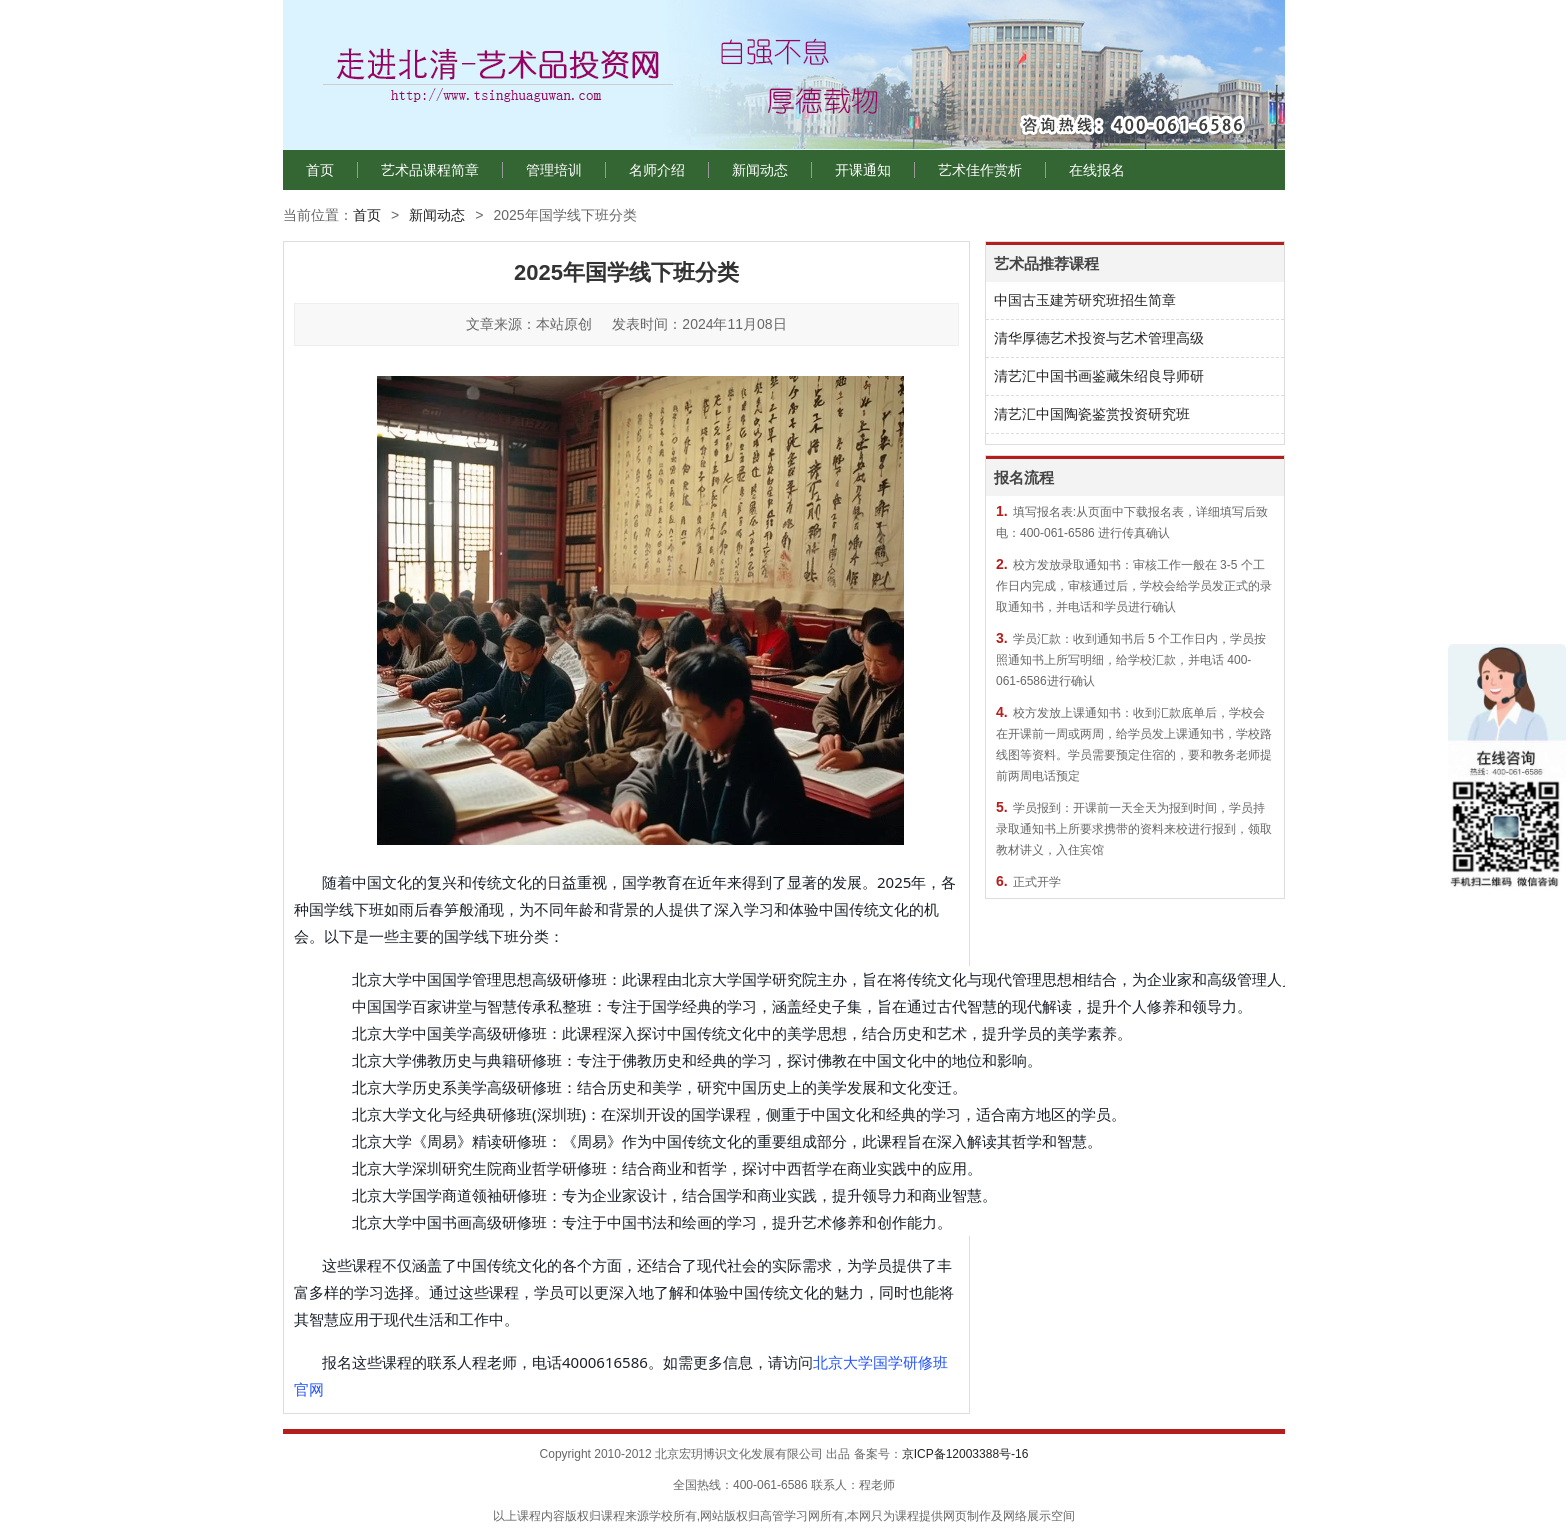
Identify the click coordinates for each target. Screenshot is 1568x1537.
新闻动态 (760, 170)
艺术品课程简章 (430, 170)
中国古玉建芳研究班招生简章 (1085, 300)
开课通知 (863, 170)
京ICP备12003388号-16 (965, 1454)
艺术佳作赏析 (980, 170)
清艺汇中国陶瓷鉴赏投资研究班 (1092, 414)
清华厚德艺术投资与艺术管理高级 (1099, 338)
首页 (320, 170)
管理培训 (554, 170)
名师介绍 (657, 170)
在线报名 (1097, 170)
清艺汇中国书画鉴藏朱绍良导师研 (1099, 376)
